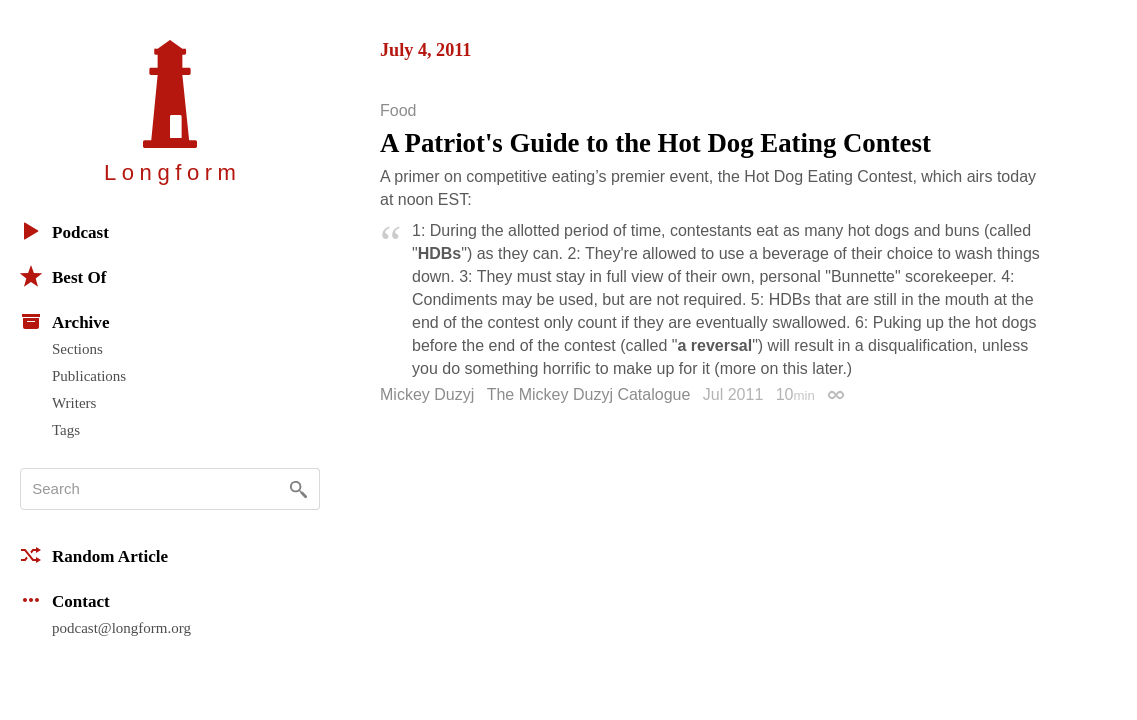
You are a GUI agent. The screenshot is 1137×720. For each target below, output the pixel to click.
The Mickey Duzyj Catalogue (589, 394)
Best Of (63, 276)
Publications (89, 376)
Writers (74, 403)
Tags (66, 430)
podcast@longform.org (121, 628)
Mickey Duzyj (427, 394)
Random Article (94, 555)
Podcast (64, 231)
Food (398, 111)
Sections (77, 349)
